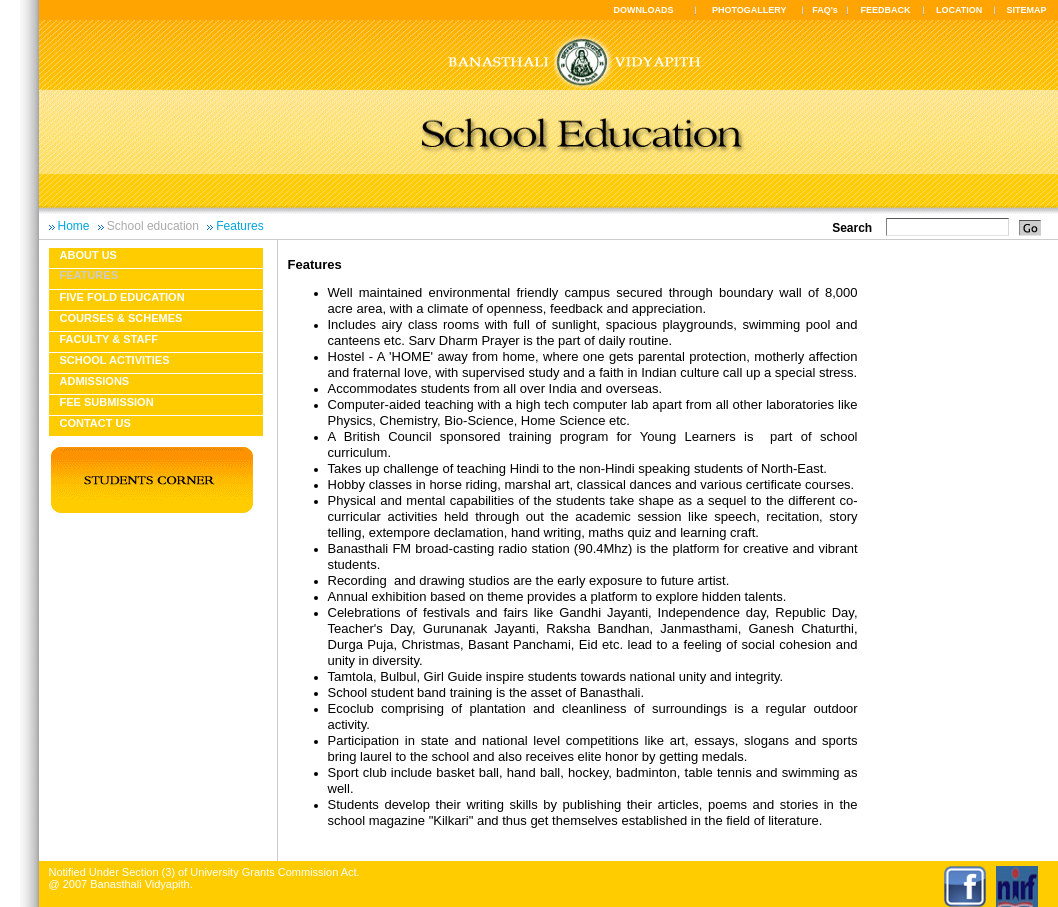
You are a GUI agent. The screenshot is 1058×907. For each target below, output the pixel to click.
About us (88, 255)
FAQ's (825, 10)
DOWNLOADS (644, 10)
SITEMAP (1026, 10)
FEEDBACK (886, 10)
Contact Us (95, 423)
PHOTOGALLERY (749, 10)
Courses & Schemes (121, 318)
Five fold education (122, 297)
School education (153, 226)
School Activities (115, 360)
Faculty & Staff (109, 339)
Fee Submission (107, 402)
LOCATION (959, 10)
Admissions (95, 381)
